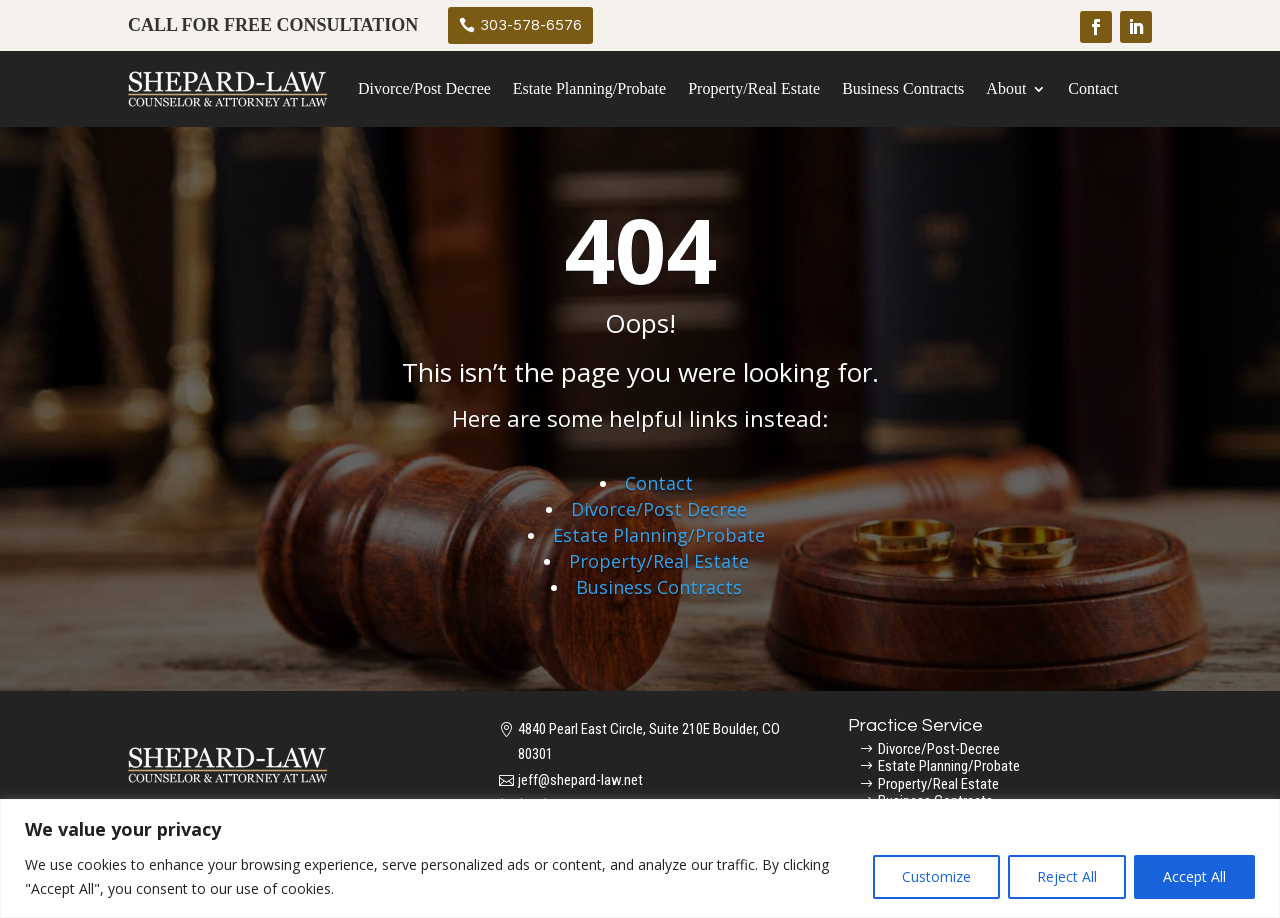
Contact (1093, 88)
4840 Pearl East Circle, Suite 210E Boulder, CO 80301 (649, 742)
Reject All (1067, 876)
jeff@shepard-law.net (580, 780)
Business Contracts (903, 88)
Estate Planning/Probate (589, 88)
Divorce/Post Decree (424, 88)
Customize (936, 876)
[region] (640, 858)
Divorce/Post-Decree (939, 749)
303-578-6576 (531, 25)
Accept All (1194, 876)
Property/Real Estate (754, 88)
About (1006, 88)
